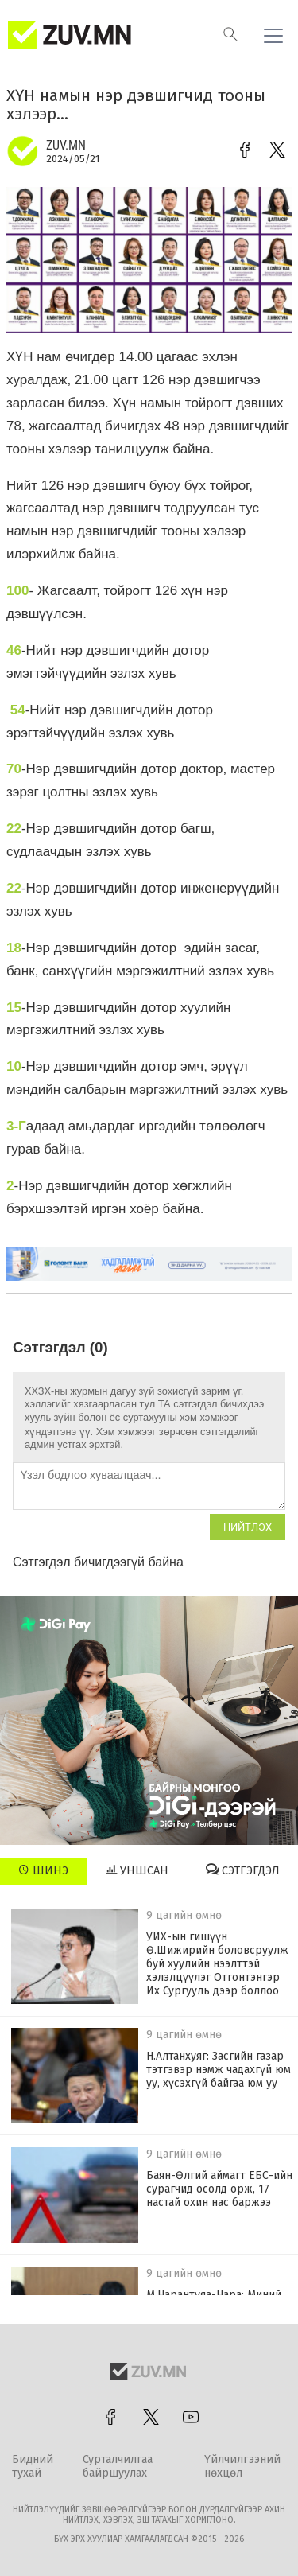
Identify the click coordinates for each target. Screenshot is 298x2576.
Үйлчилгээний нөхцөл (242, 2466)
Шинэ (43, 1870)
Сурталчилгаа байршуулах (118, 2466)
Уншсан (137, 1870)
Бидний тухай (32, 2466)
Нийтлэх (247, 1527)
